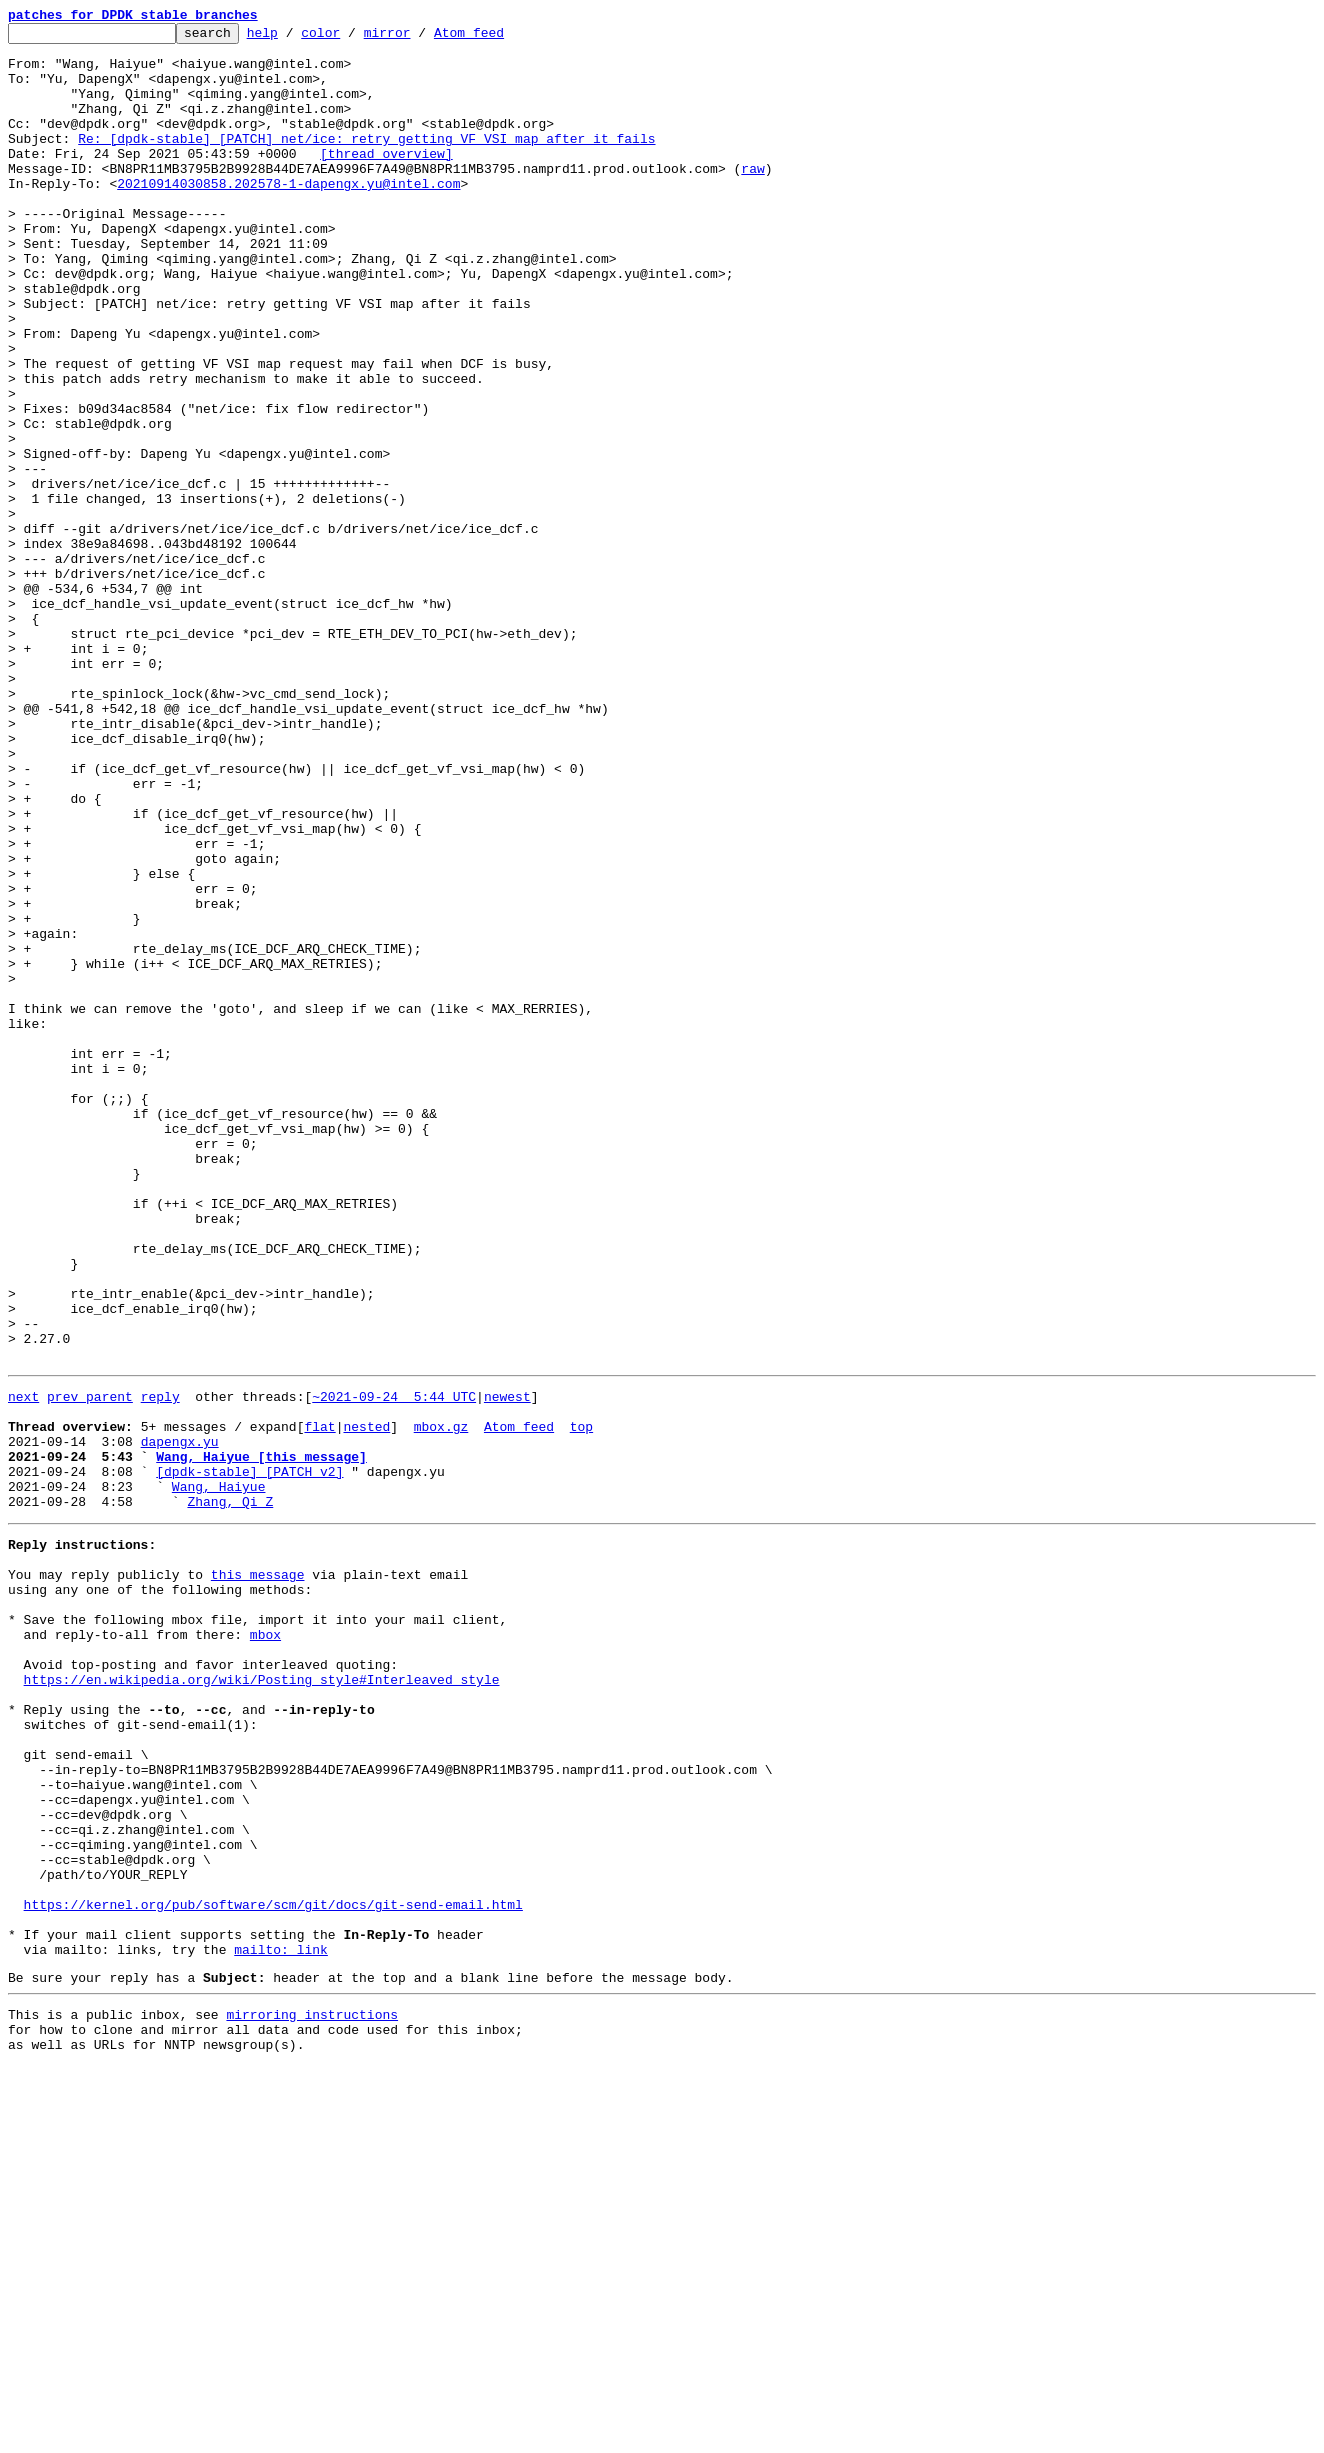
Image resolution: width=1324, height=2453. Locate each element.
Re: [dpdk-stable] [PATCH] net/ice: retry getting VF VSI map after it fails (366, 162)
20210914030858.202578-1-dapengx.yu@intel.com (288, 216)
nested (366, 1702)
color (351, 38)
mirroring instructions (312, 2395)
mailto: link (281, 2324)
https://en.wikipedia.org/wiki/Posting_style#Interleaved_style (262, 2000)
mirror (418, 38)
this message (258, 1874)
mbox (265, 1946)
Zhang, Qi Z (230, 1792)
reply (160, 1666)
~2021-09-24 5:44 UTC (394, 1666)
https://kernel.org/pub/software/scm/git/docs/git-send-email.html (273, 2270)
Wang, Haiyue (219, 1774)
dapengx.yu (180, 1720)
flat (319, 1702)
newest (507, 1666)
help (293, 38)
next (23, 1666)
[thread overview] (386, 180)
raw (752, 198)
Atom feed (500, 38)
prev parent (90, 1666)
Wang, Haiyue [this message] (261, 1738)
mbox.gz (441, 1702)
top (581, 1702)
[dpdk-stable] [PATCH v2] (249, 1756)
